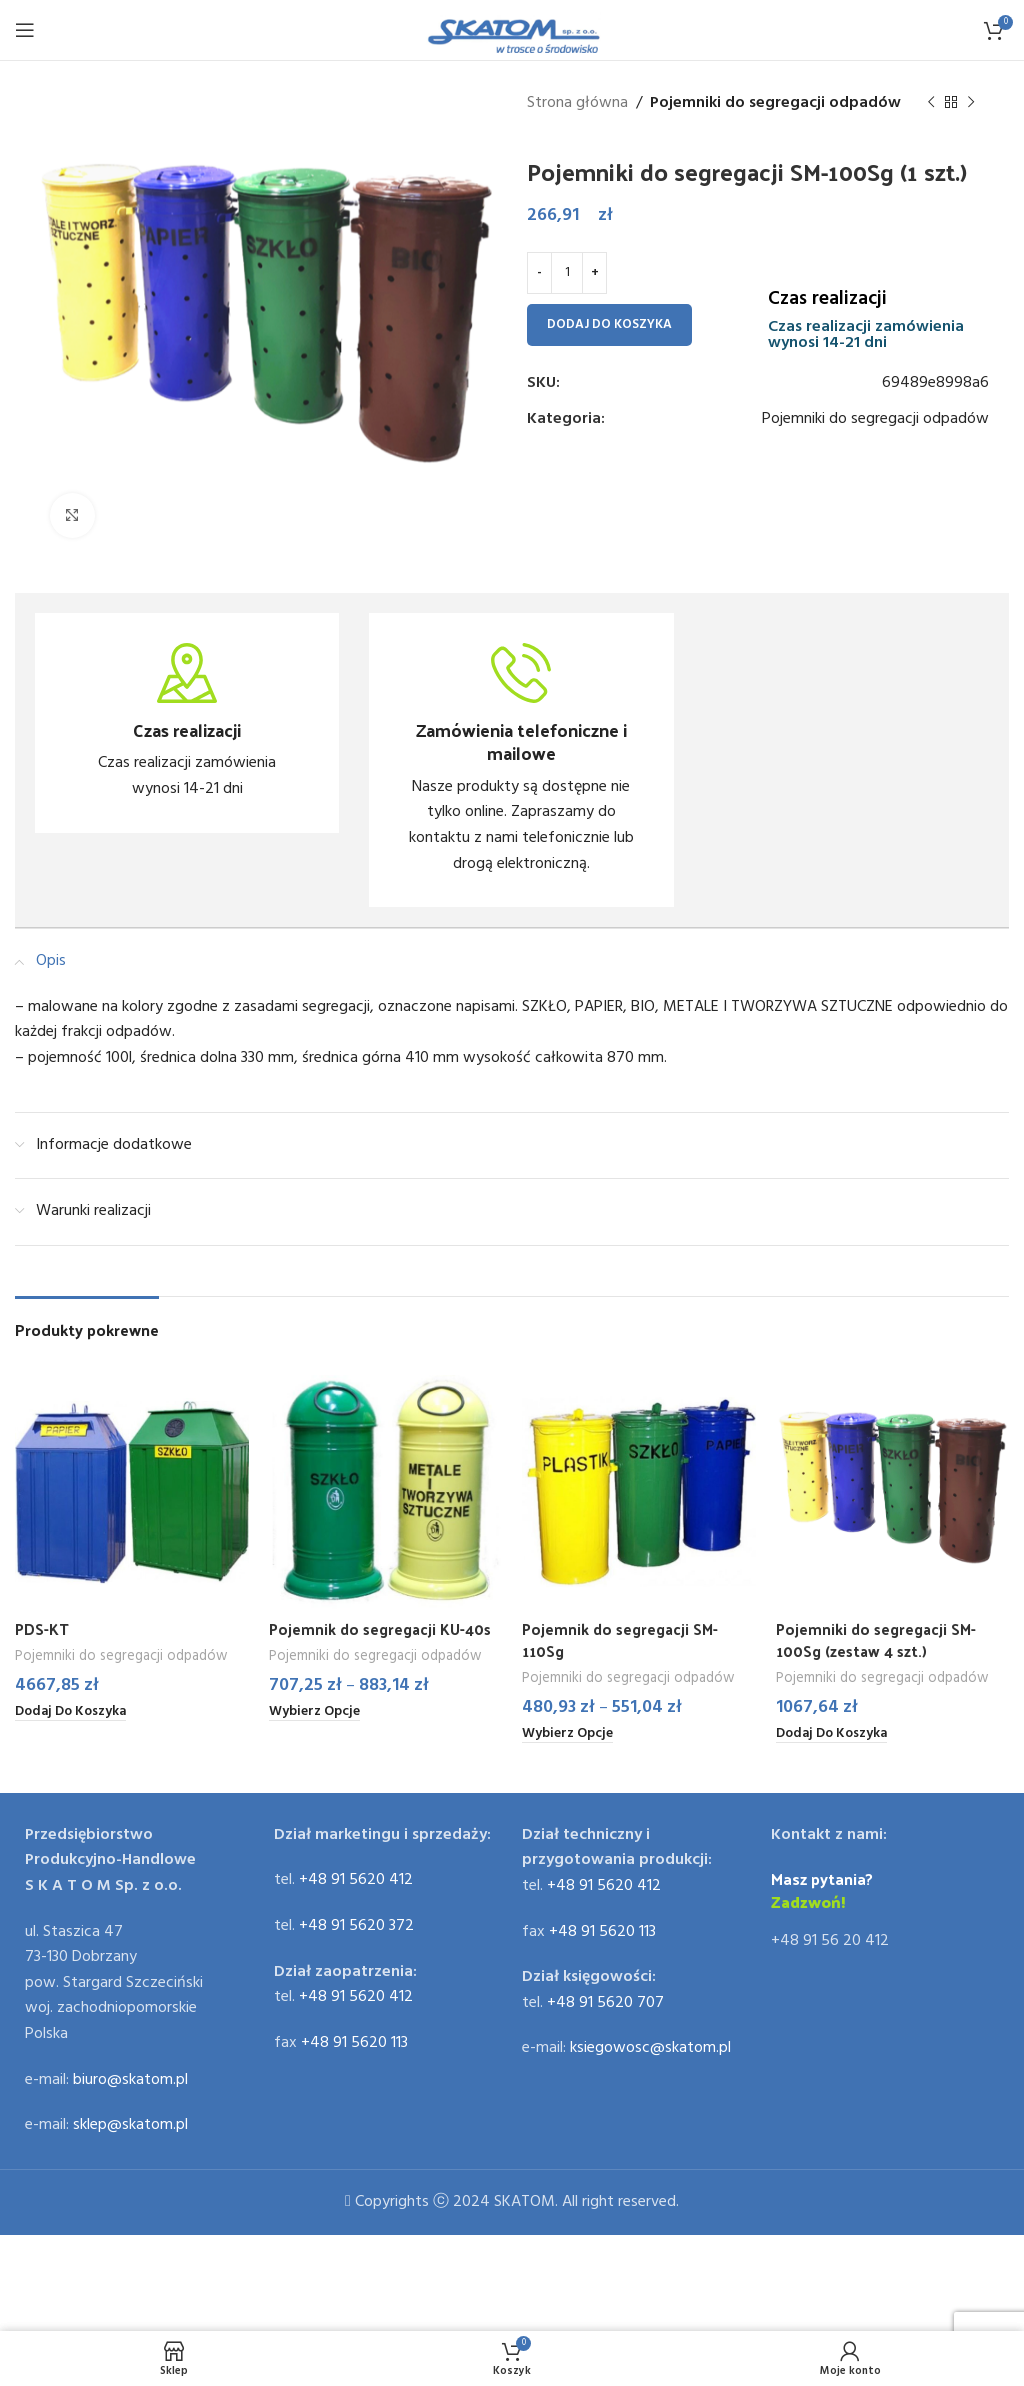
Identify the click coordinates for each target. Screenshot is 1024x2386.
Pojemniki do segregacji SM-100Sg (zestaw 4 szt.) (879, 1639)
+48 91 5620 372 (356, 1927)
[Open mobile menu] (25, 30)
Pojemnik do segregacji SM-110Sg (623, 1639)
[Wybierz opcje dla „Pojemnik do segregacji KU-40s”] (318, 1713)
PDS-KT (42, 1628)
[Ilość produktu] (567, 273)
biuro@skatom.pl (130, 2080)
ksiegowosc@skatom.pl (650, 2049)
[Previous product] (931, 103)
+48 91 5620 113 (354, 2044)
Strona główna (577, 103)
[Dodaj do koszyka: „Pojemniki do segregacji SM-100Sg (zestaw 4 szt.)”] (837, 1735)
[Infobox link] (187, 723)
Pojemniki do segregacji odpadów (775, 103)
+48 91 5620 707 (605, 2004)
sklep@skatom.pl (130, 2126)
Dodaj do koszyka (609, 324)
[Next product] (971, 103)
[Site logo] (512, 30)
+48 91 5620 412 (356, 1881)
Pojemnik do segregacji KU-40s (384, 1628)
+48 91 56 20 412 (830, 1942)
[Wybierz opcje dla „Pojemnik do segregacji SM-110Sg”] (571, 1735)
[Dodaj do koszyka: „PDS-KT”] (76, 1713)
